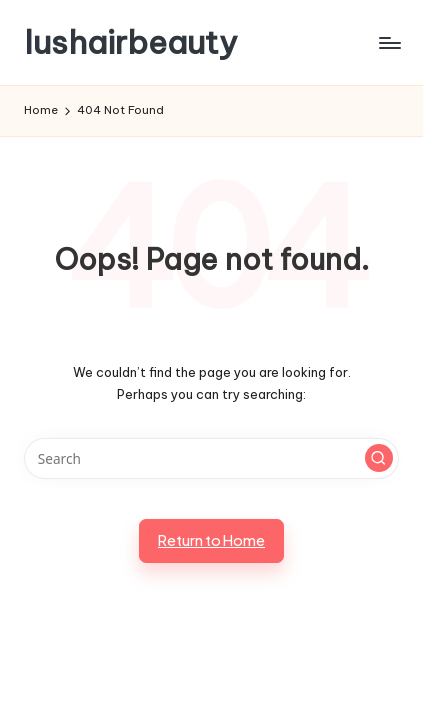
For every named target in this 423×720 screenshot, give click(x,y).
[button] (379, 458)
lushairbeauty (131, 42)
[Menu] (389, 42)
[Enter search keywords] (211, 459)
